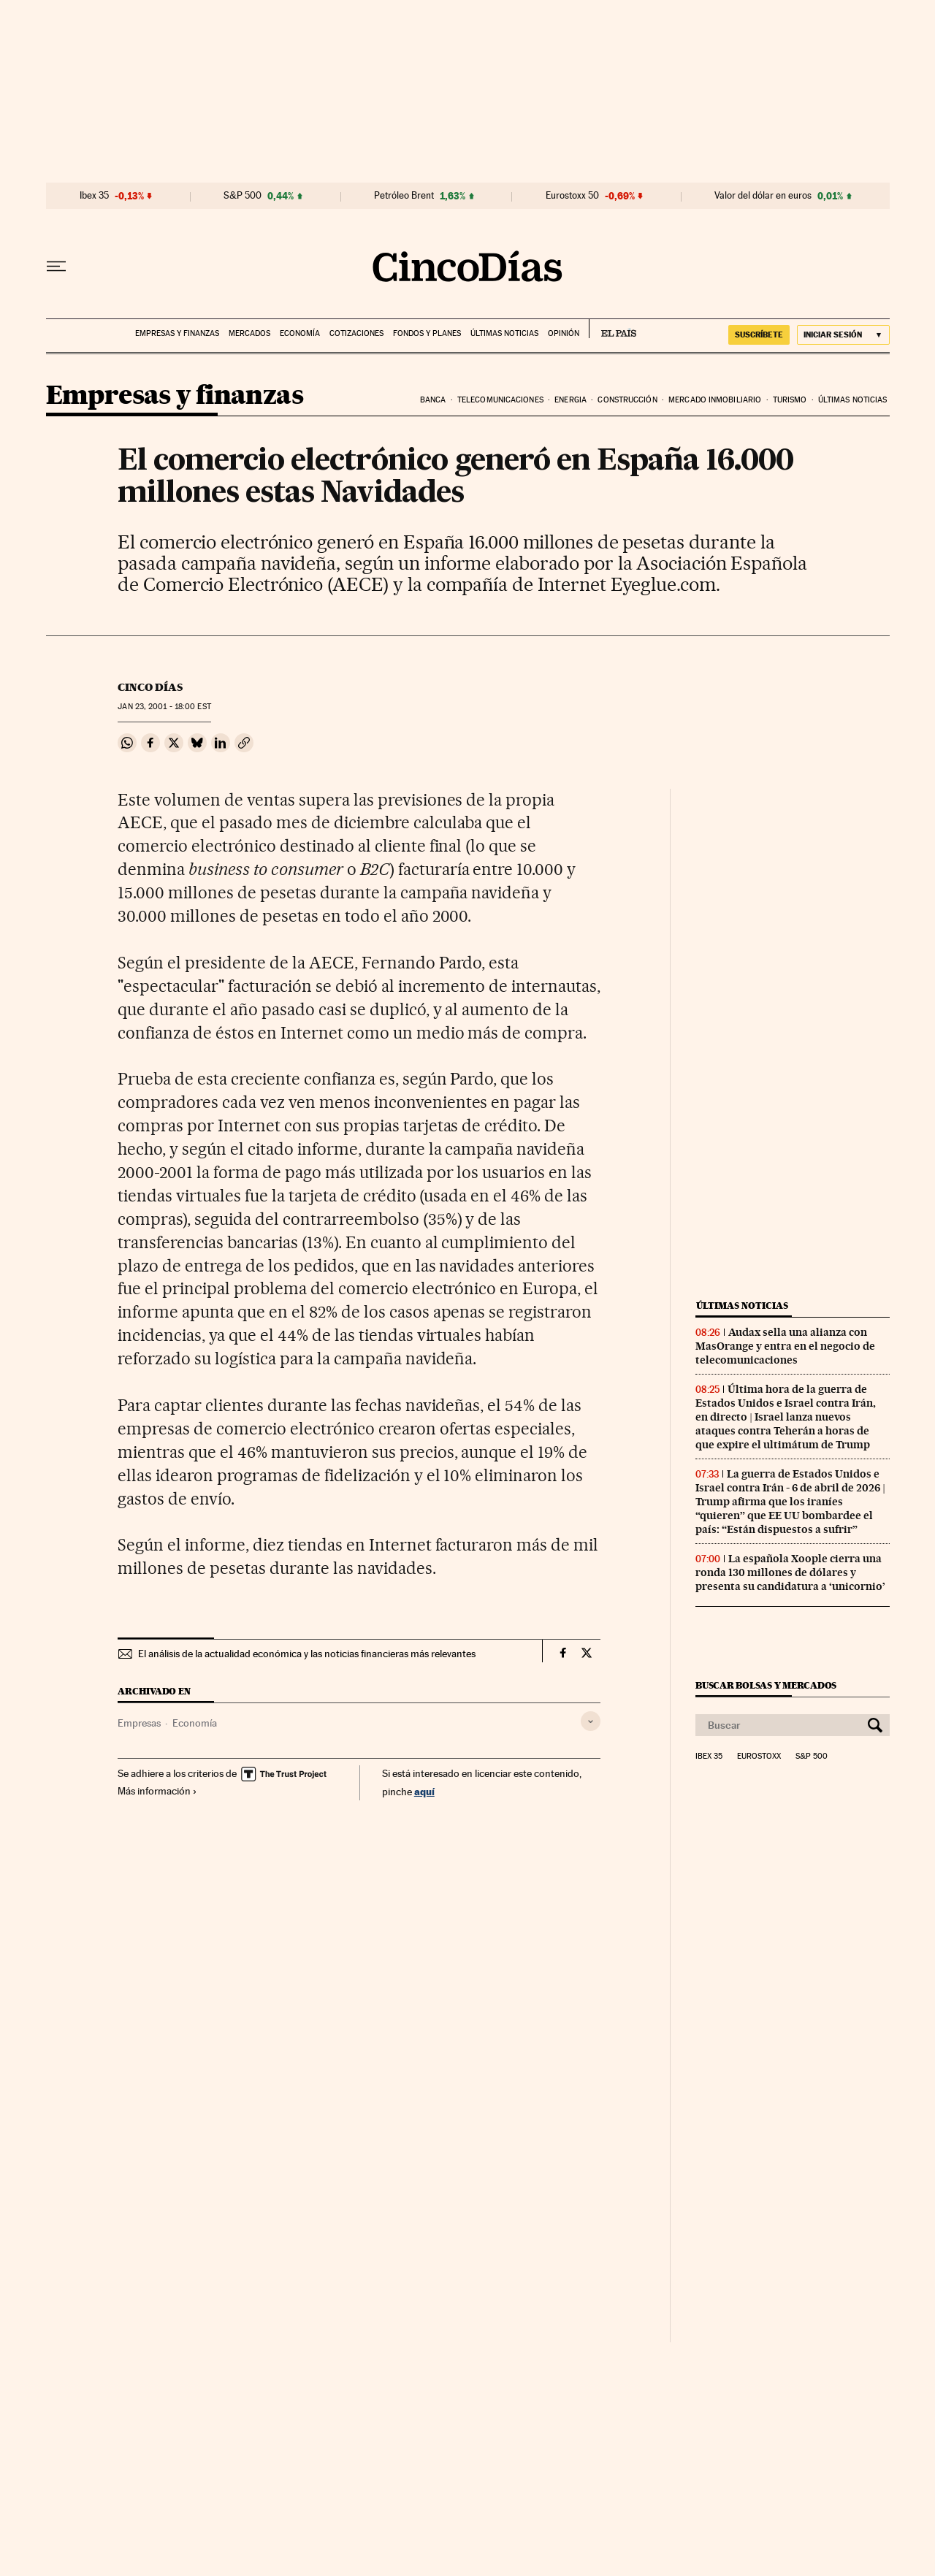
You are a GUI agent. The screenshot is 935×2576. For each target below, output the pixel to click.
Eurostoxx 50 (572, 196)
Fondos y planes (427, 333)
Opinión (563, 333)
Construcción (627, 400)
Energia (570, 400)
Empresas (139, 1723)
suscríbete (759, 334)
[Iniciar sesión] (843, 335)
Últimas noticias (504, 333)
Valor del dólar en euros (763, 196)
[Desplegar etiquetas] (590, 1721)
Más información (157, 1791)
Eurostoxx (759, 1756)
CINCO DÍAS (150, 687)
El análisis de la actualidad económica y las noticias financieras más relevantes (307, 1653)
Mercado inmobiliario (714, 400)
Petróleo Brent (404, 196)
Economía (300, 333)
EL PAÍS (612, 328)
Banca (433, 400)
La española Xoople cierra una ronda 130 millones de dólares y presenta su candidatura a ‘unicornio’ (790, 1572)
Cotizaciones (356, 333)
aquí (424, 1791)
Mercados (249, 333)
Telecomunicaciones (500, 400)
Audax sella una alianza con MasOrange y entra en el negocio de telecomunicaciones (785, 1346)
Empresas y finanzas (177, 333)
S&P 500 (243, 196)
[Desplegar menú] (56, 266)
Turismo (790, 400)
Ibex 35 (94, 196)
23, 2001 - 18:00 (164, 706)
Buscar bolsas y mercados (765, 1685)
